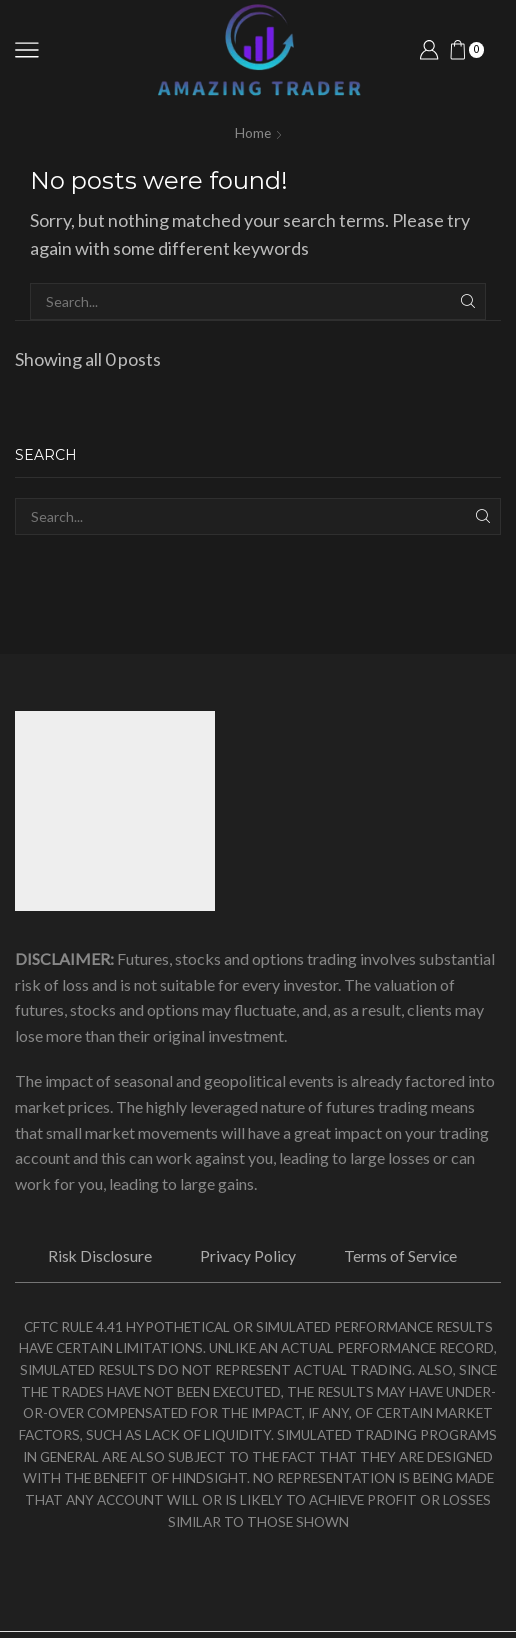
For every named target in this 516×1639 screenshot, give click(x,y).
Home (252, 132)
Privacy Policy (249, 1256)
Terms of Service (403, 1256)
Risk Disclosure (98, 1256)
